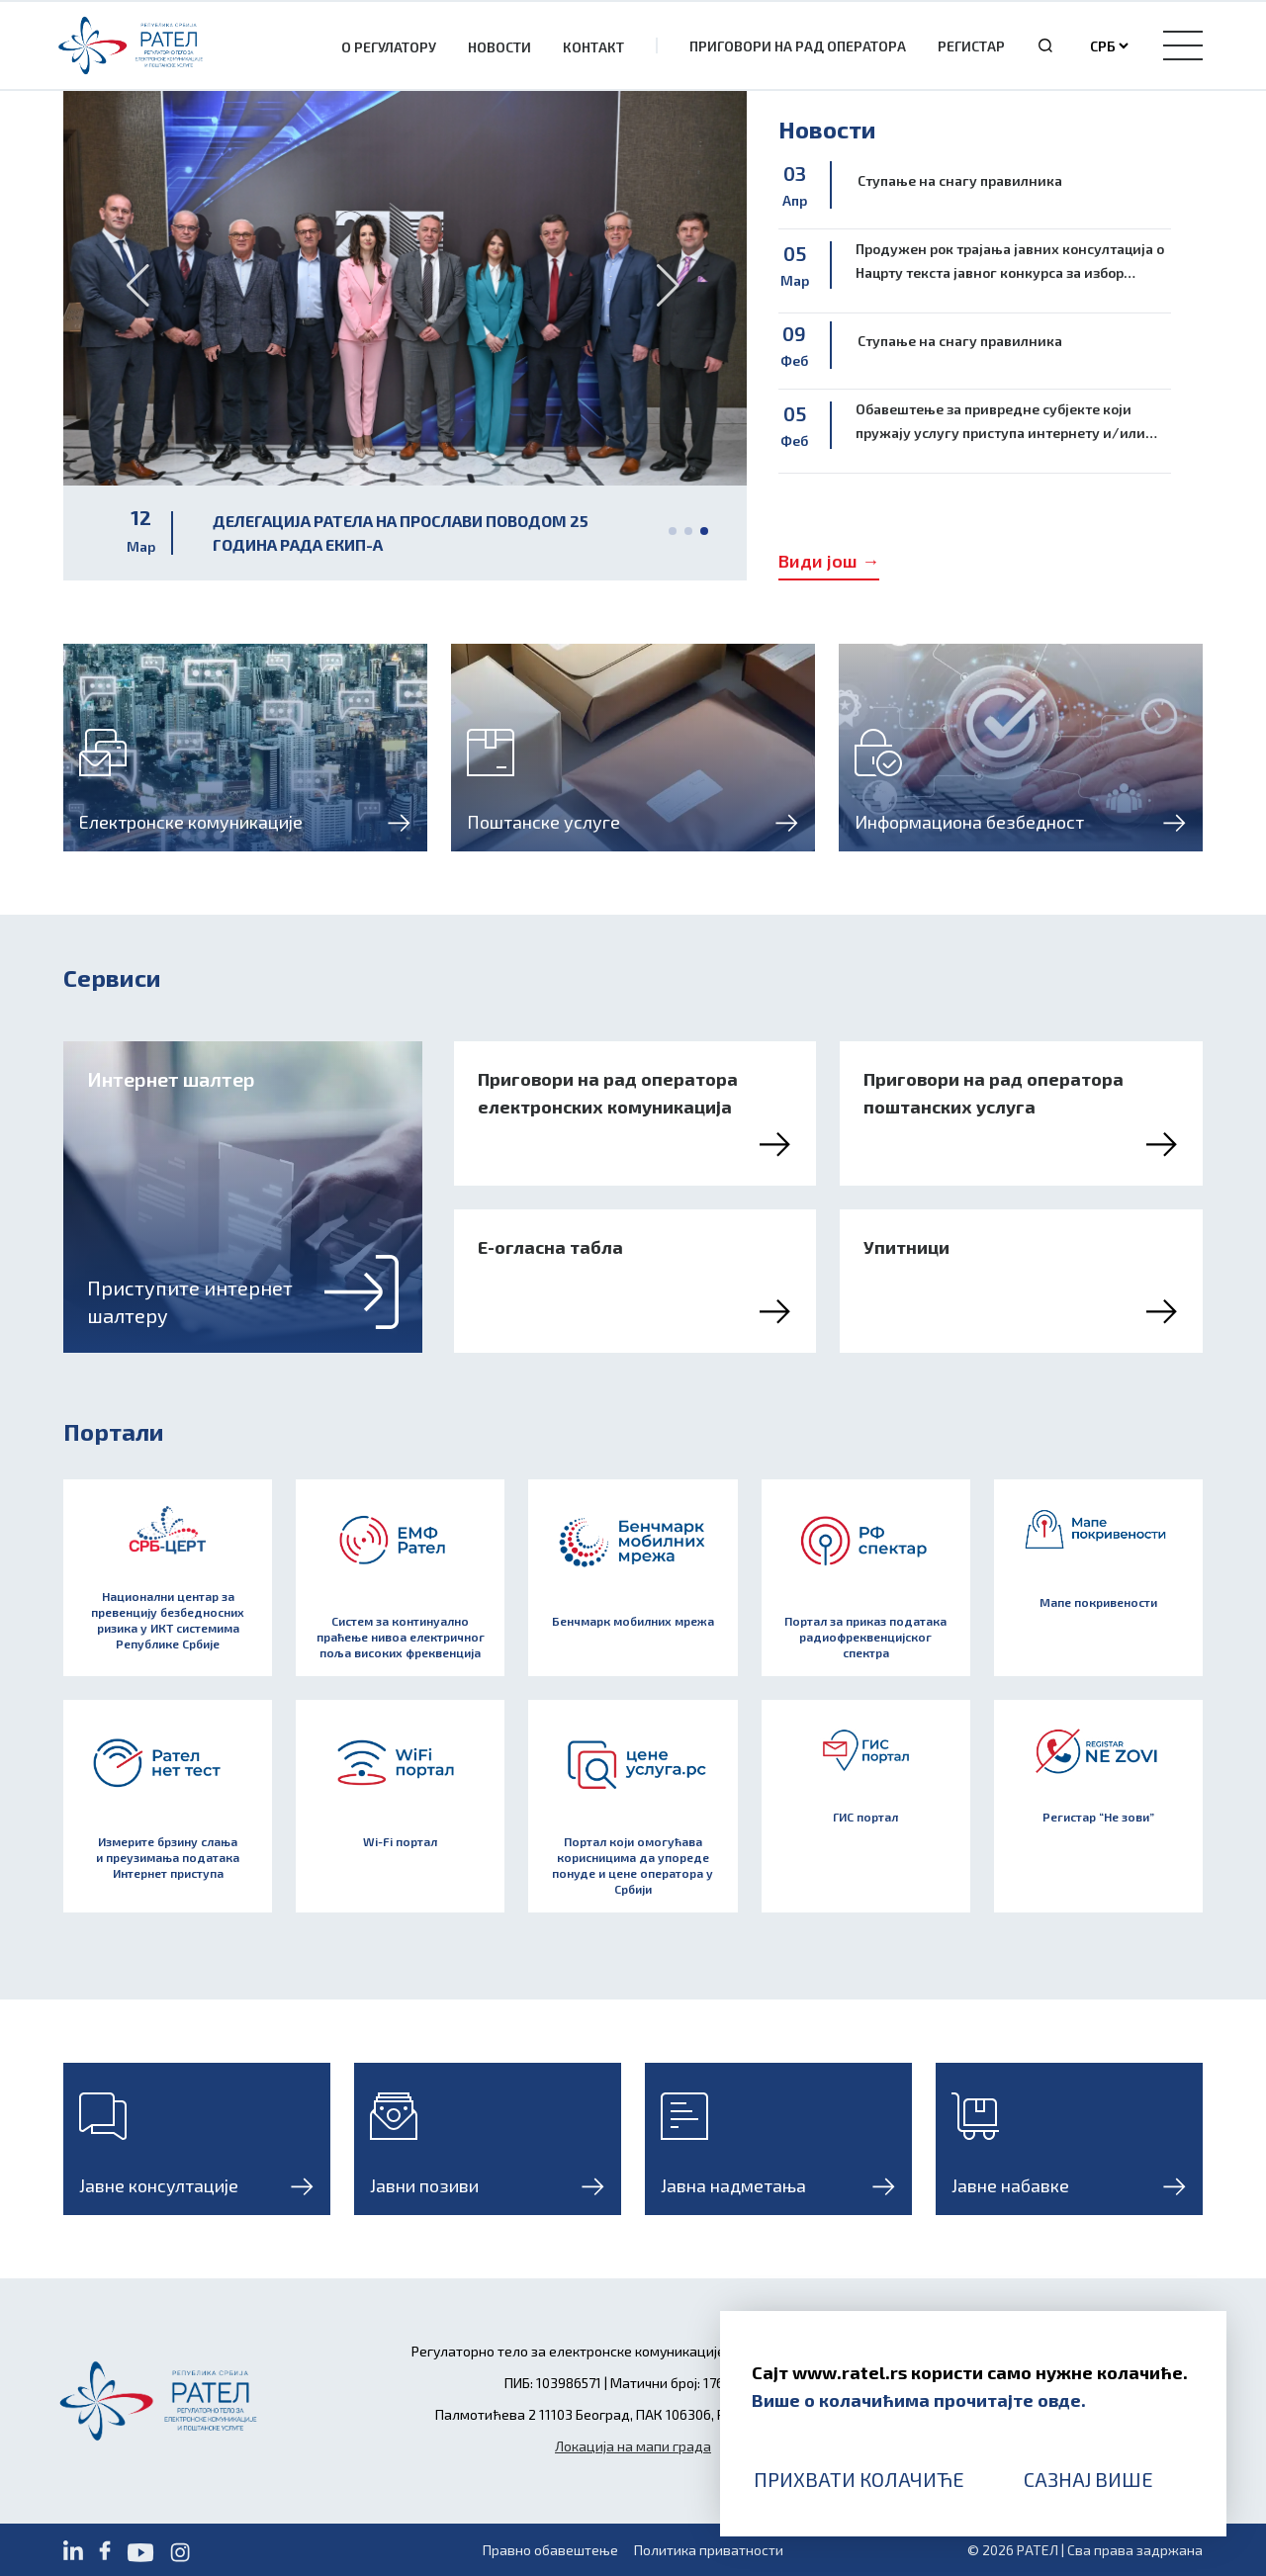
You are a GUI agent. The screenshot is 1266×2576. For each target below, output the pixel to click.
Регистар (971, 46)
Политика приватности (708, 2549)
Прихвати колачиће (859, 2479)
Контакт (593, 47)
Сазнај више (1088, 2479)
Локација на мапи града (633, 2446)
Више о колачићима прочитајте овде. (919, 2400)
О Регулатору (388, 47)
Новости (499, 47)
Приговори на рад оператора (797, 46)
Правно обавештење (550, 2549)
